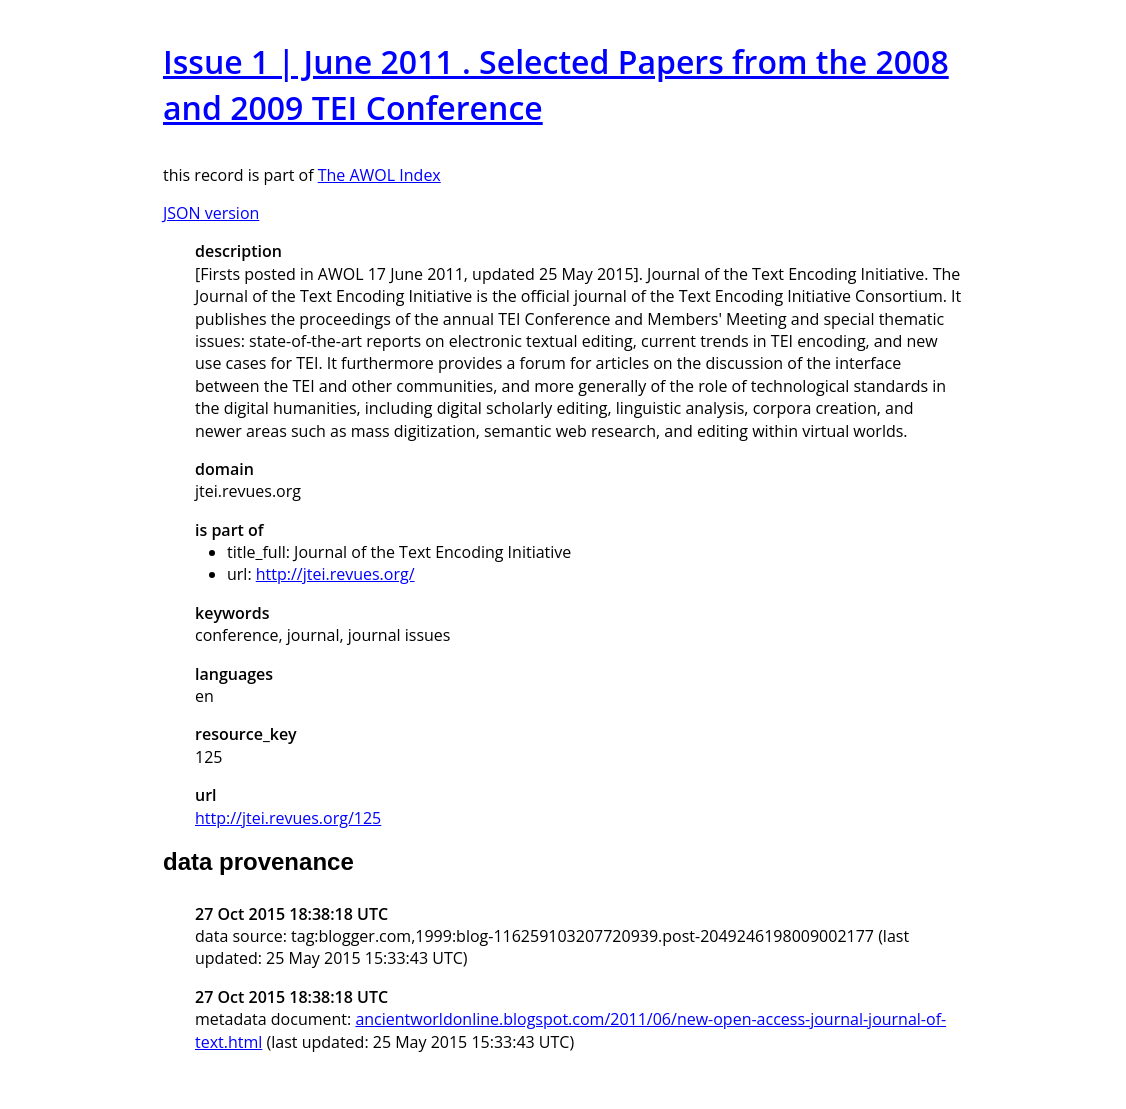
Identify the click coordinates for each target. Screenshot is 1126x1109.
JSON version (211, 213)
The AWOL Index (379, 175)
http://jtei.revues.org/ (335, 574)
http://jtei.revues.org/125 (288, 818)
